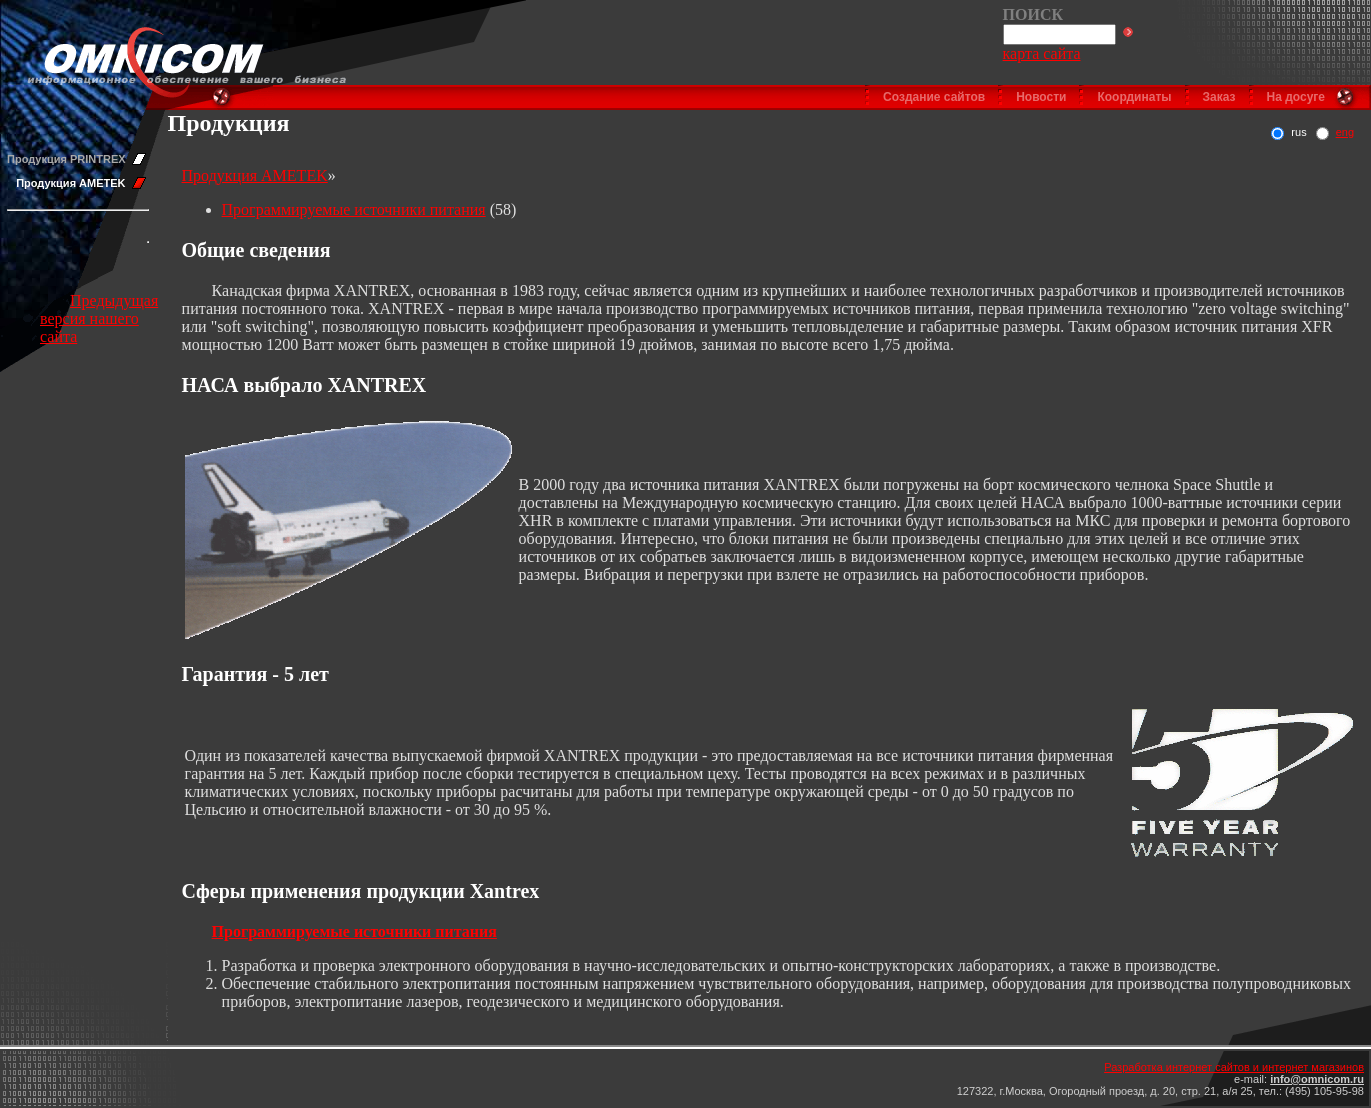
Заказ (1219, 97)
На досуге (1296, 97)
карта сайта (1042, 53)
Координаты (1134, 97)
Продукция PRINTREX (66, 159)
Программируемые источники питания (354, 209)
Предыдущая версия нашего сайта (99, 318)
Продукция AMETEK (70, 183)
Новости (1041, 97)
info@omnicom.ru (1317, 1079)
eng (1345, 132)
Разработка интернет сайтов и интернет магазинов (1234, 1067)
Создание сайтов (934, 97)
